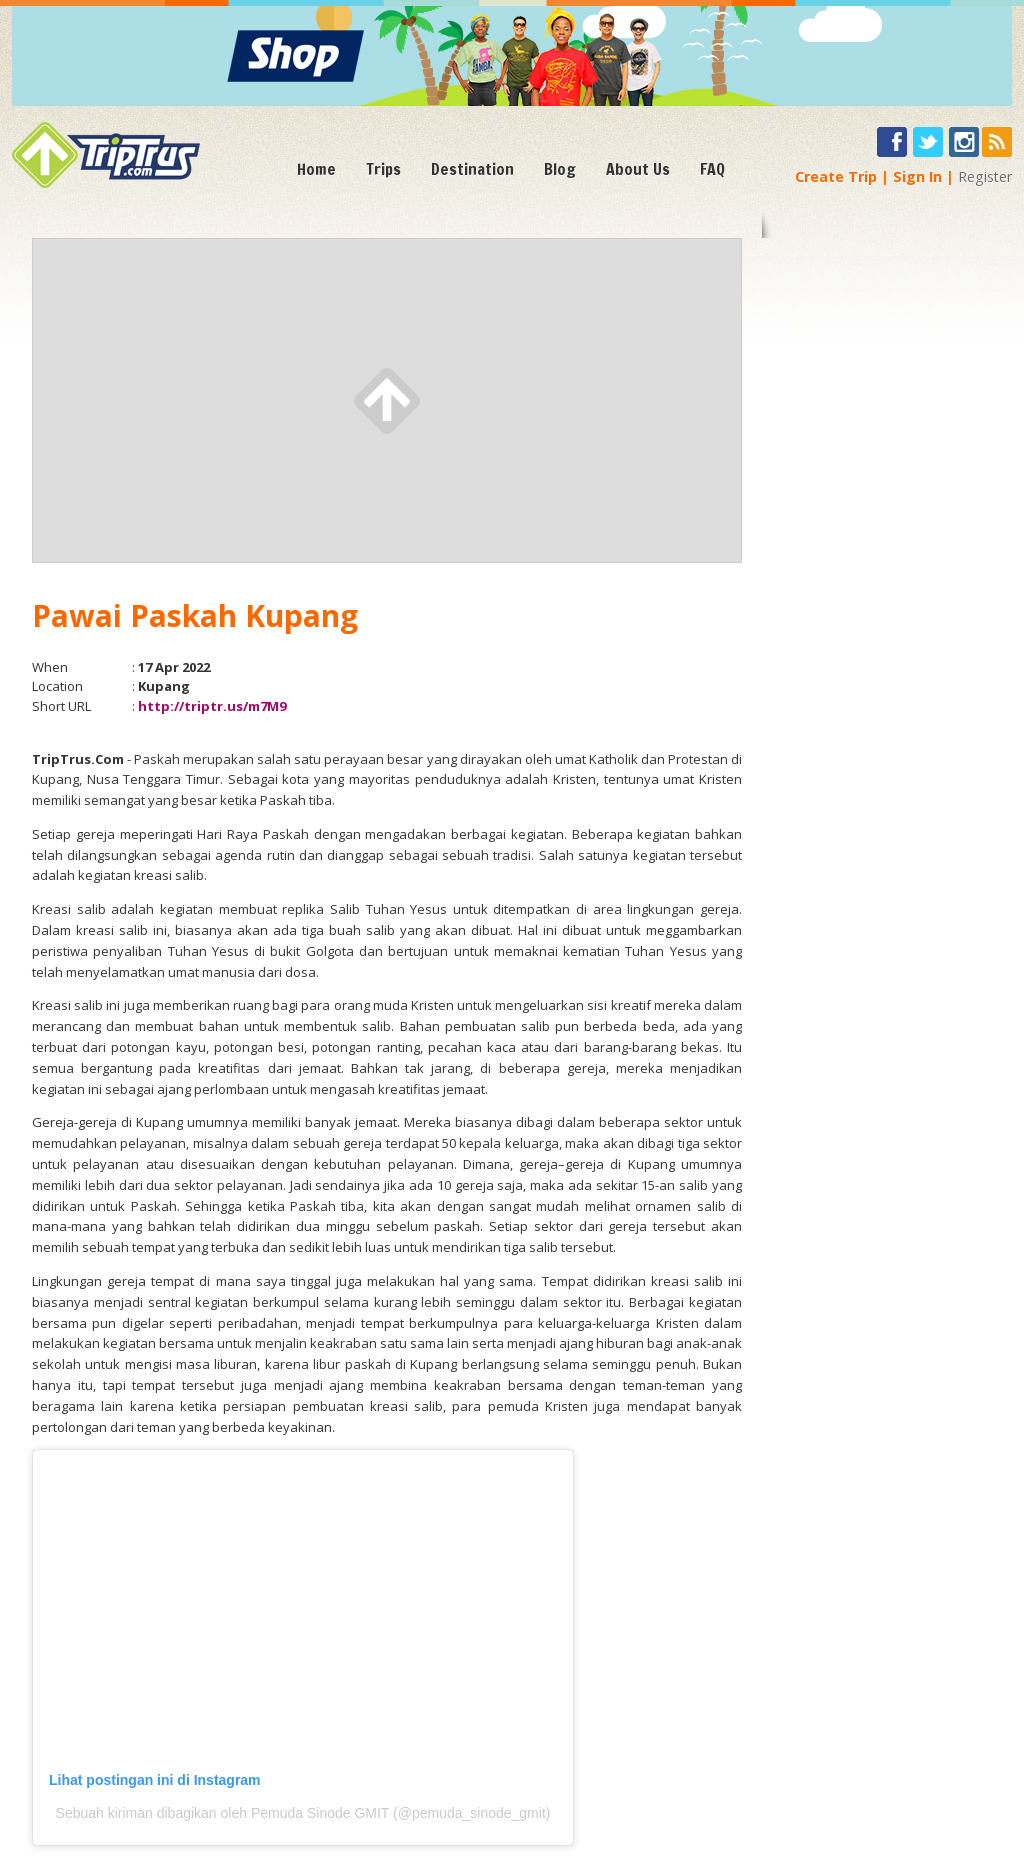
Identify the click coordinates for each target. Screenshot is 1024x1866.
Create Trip (836, 176)
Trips (383, 169)
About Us (638, 169)
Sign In (917, 176)
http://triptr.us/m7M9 (212, 706)
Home (316, 169)
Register (985, 176)
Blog (560, 169)
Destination (472, 169)
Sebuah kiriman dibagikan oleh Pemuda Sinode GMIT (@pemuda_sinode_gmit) (303, 1813)
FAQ (712, 169)
